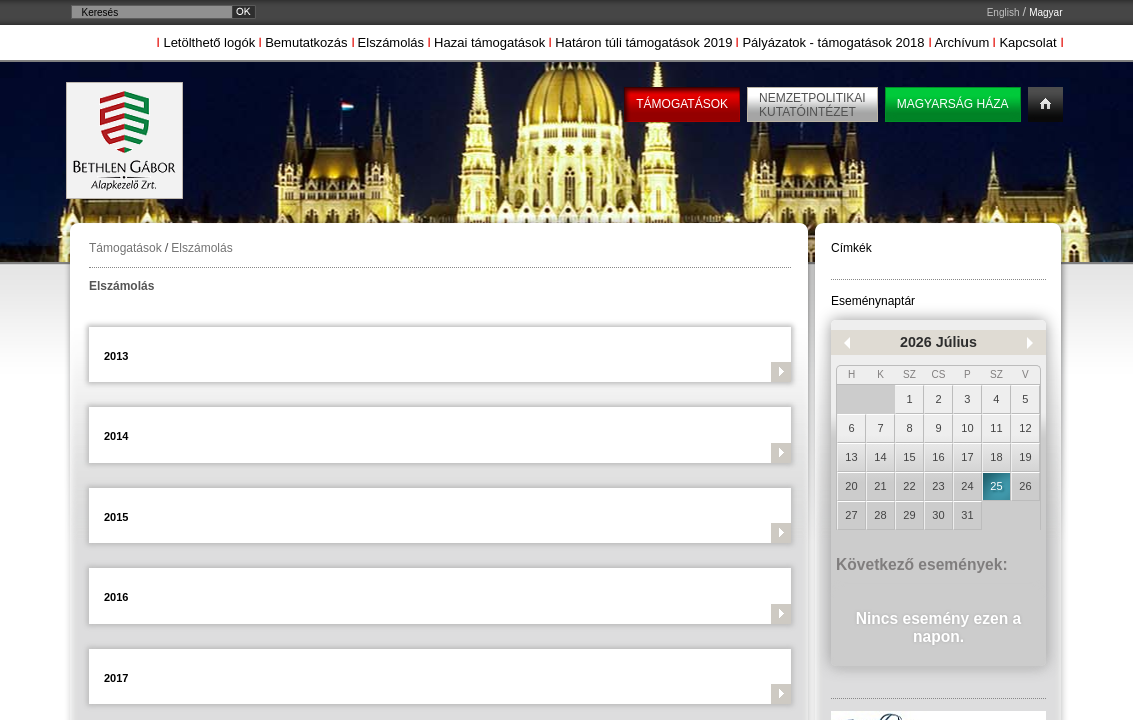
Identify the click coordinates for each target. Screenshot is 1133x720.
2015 (116, 517)
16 (938, 457)
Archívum (962, 42)
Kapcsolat (1027, 42)
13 (851, 457)
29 (909, 515)
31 (967, 515)
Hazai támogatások (489, 42)
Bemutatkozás (306, 42)
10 (967, 428)
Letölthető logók (209, 42)
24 (967, 486)
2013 (116, 356)
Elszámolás (391, 42)
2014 (116, 436)
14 (880, 457)
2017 (116, 678)
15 (909, 457)
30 (938, 515)
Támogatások (125, 248)
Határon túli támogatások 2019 (643, 42)
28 (880, 515)
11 (996, 428)
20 (851, 486)
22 (909, 486)
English (1003, 12)
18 (996, 457)
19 (1025, 457)
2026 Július (938, 342)
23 (938, 486)
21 (880, 486)
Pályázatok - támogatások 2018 (833, 42)
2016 (116, 597)
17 (967, 457)
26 (1025, 486)
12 (1025, 428)
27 (851, 515)
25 (996, 486)
